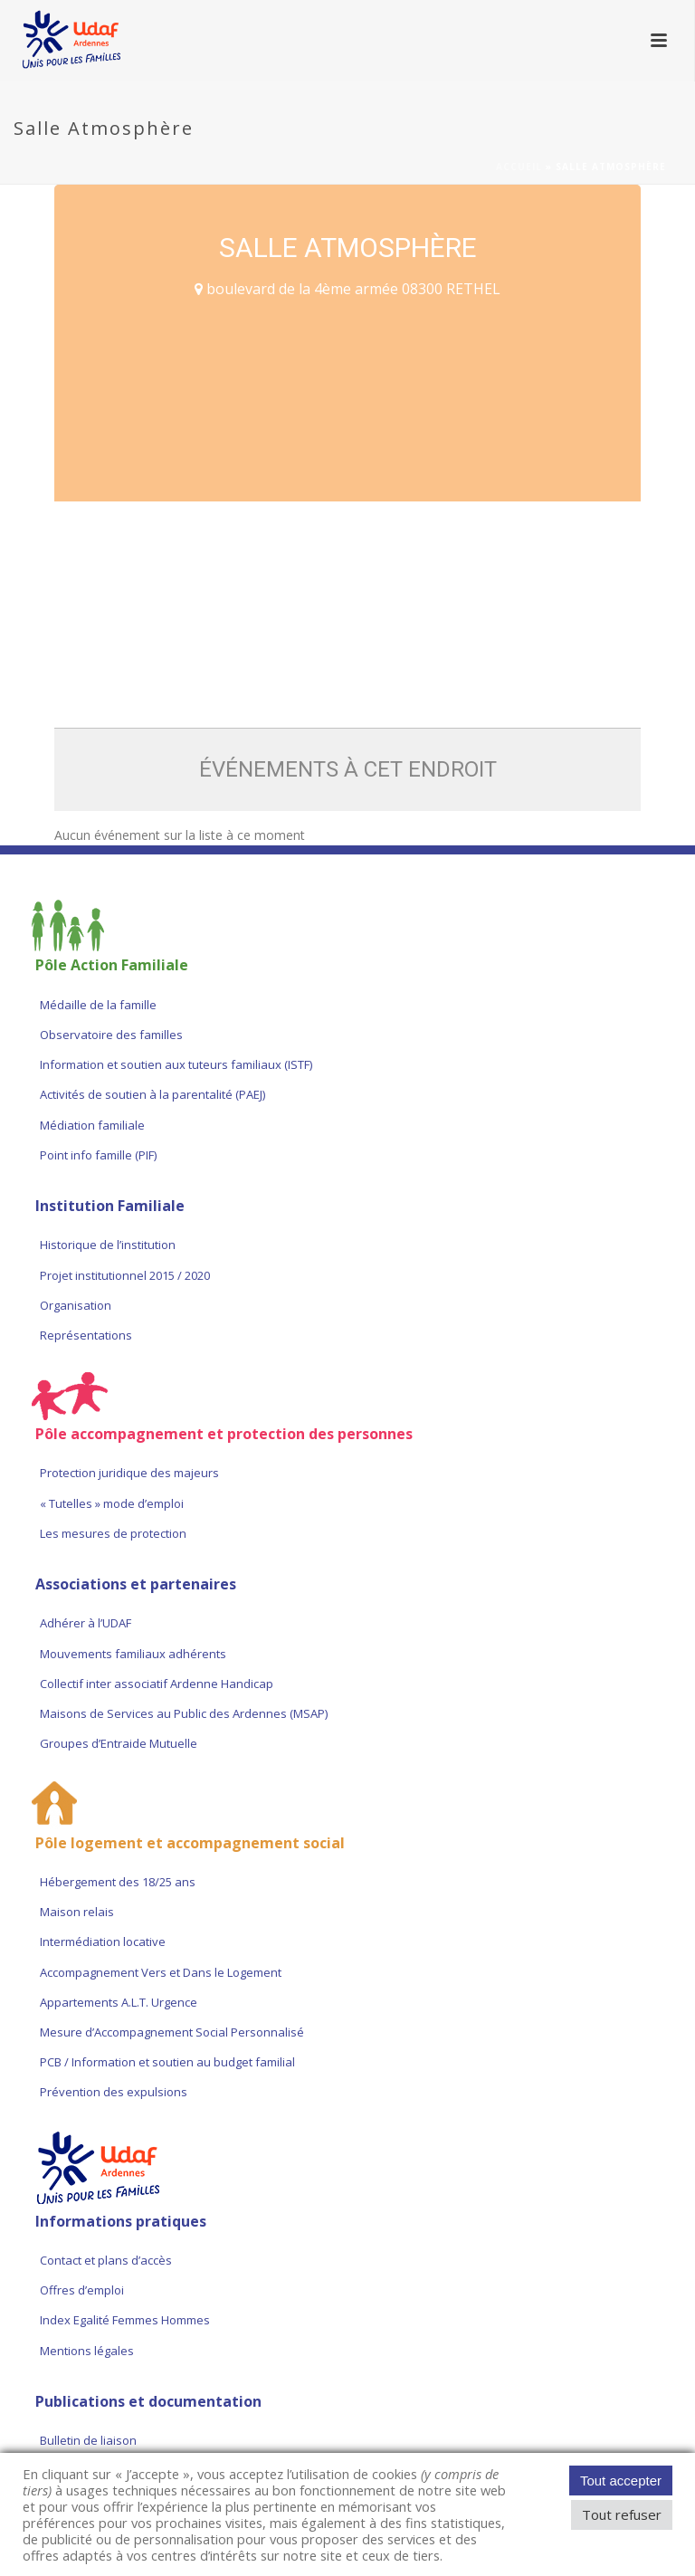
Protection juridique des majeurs (129, 1473)
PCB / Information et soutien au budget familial (167, 2062)
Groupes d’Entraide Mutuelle (118, 1743)
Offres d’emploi (82, 2290)
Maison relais (77, 1911)
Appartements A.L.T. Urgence (120, 2002)
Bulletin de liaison (88, 2440)
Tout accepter (621, 2480)
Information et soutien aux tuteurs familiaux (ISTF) (176, 1064)
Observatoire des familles (111, 1034)
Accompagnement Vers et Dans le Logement (160, 1972)
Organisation (75, 1305)
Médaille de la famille (98, 1005)
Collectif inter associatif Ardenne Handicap (156, 1683)
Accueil (519, 166)
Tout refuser (622, 2514)
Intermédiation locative (103, 1941)
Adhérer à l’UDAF (85, 1623)
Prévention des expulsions (113, 2092)
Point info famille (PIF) (98, 1155)
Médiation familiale (92, 1125)
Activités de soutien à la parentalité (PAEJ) (152, 1094)
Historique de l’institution (108, 1244)
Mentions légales (87, 2350)
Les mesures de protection (113, 1533)
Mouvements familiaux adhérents (133, 1654)
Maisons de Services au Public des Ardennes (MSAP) (184, 1713)
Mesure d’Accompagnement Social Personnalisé (172, 2032)
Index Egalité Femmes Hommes (125, 2320)
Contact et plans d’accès (106, 2260)
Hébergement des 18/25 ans (117, 1882)
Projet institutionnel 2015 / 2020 (125, 1275)
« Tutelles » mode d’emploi (112, 1503)
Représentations (86, 1335)
